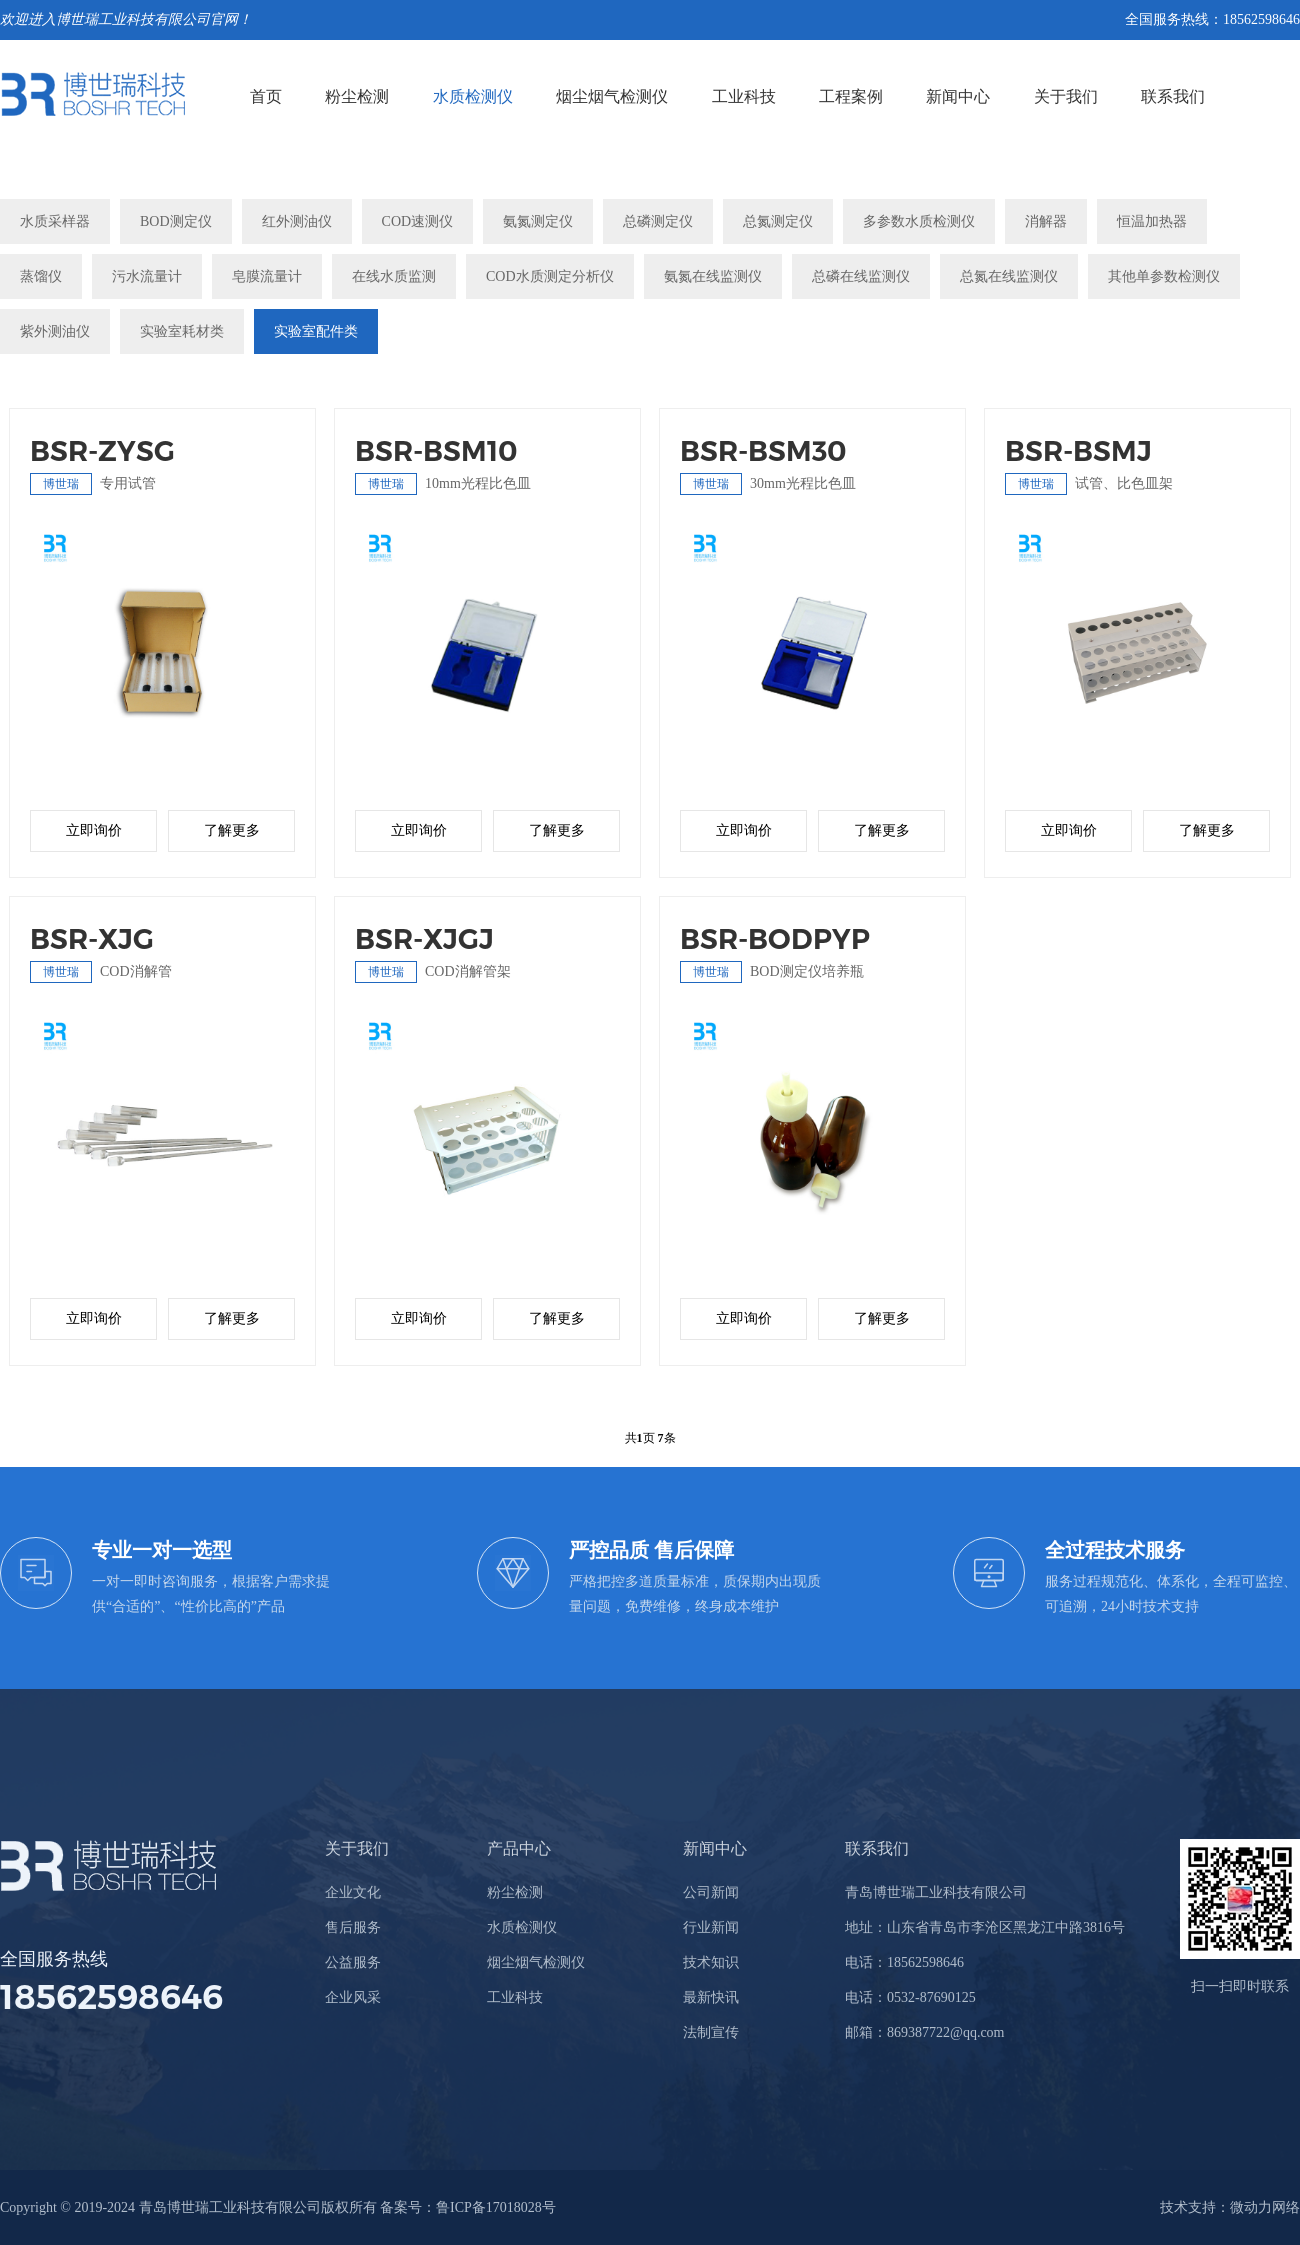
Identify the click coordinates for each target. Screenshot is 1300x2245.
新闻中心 (958, 96)
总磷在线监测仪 (861, 276)
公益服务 (353, 1962)
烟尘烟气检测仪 (612, 96)
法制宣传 (711, 2032)
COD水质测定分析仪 (550, 276)
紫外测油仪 (55, 331)
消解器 (1046, 221)
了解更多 (232, 830)
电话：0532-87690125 (910, 1997)
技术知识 (711, 1962)
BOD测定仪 (176, 221)
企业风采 (353, 1997)
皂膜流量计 (267, 276)
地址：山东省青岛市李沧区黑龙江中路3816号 (985, 1927)
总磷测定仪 (658, 221)
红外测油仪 (297, 221)
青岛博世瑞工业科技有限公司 (936, 1892)
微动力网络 (1265, 2207)
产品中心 (519, 1848)
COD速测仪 (418, 221)
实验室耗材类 (182, 331)
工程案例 (851, 96)
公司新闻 (711, 1892)
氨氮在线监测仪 (713, 276)
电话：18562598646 (904, 1962)
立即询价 (94, 830)
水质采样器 (55, 221)
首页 (266, 96)
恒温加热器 (1152, 221)
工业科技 (744, 96)
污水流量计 (147, 276)
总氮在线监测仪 (1009, 276)
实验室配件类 (316, 331)
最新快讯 (711, 1997)
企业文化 (353, 1892)
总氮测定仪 (778, 221)
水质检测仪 (473, 96)
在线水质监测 (394, 276)
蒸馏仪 (41, 276)
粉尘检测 (357, 96)
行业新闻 (711, 1927)
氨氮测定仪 (538, 221)
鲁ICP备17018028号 (496, 2207)
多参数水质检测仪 (919, 221)
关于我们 (1066, 96)
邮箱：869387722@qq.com (925, 2032)
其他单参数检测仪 (1164, 276)
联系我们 (1173, 96)
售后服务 (353, 1927)
